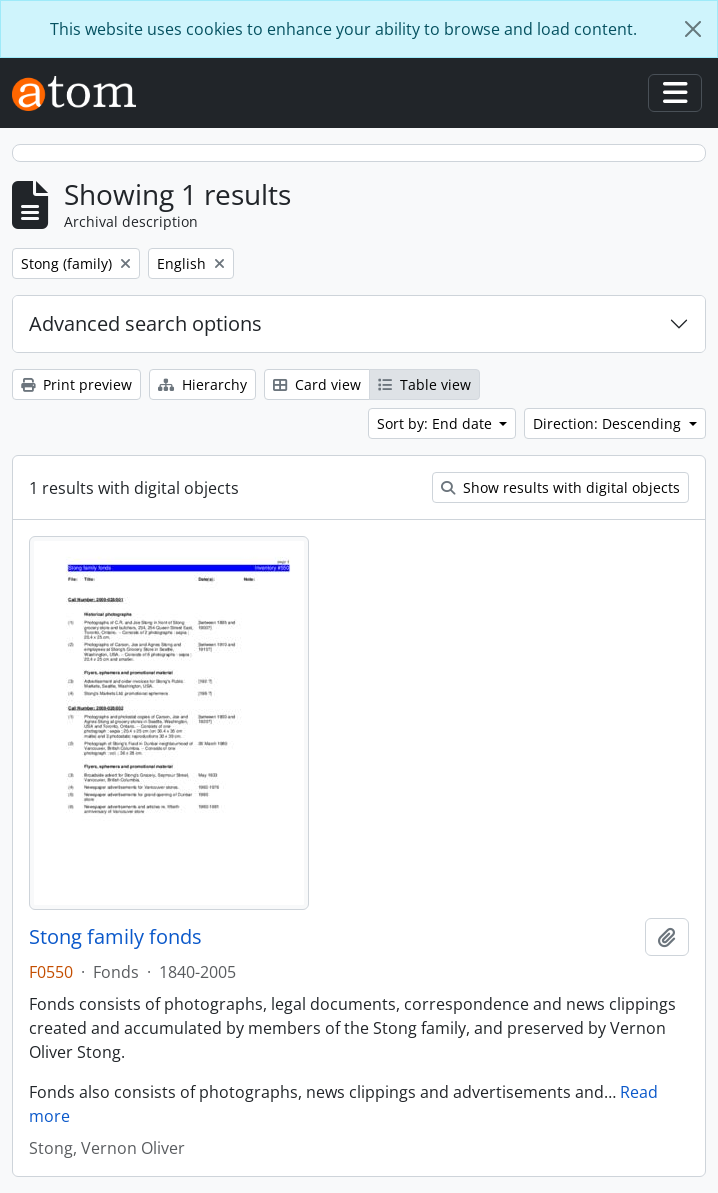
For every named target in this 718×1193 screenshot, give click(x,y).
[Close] (693, 29)
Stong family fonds (115, 937)
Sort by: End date (436, 423)
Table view (424, 384)
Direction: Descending (609, 423)
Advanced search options (145, 323)
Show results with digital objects (560, 487)
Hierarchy (202, 384)
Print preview (76, 384)
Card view (317, 384)
